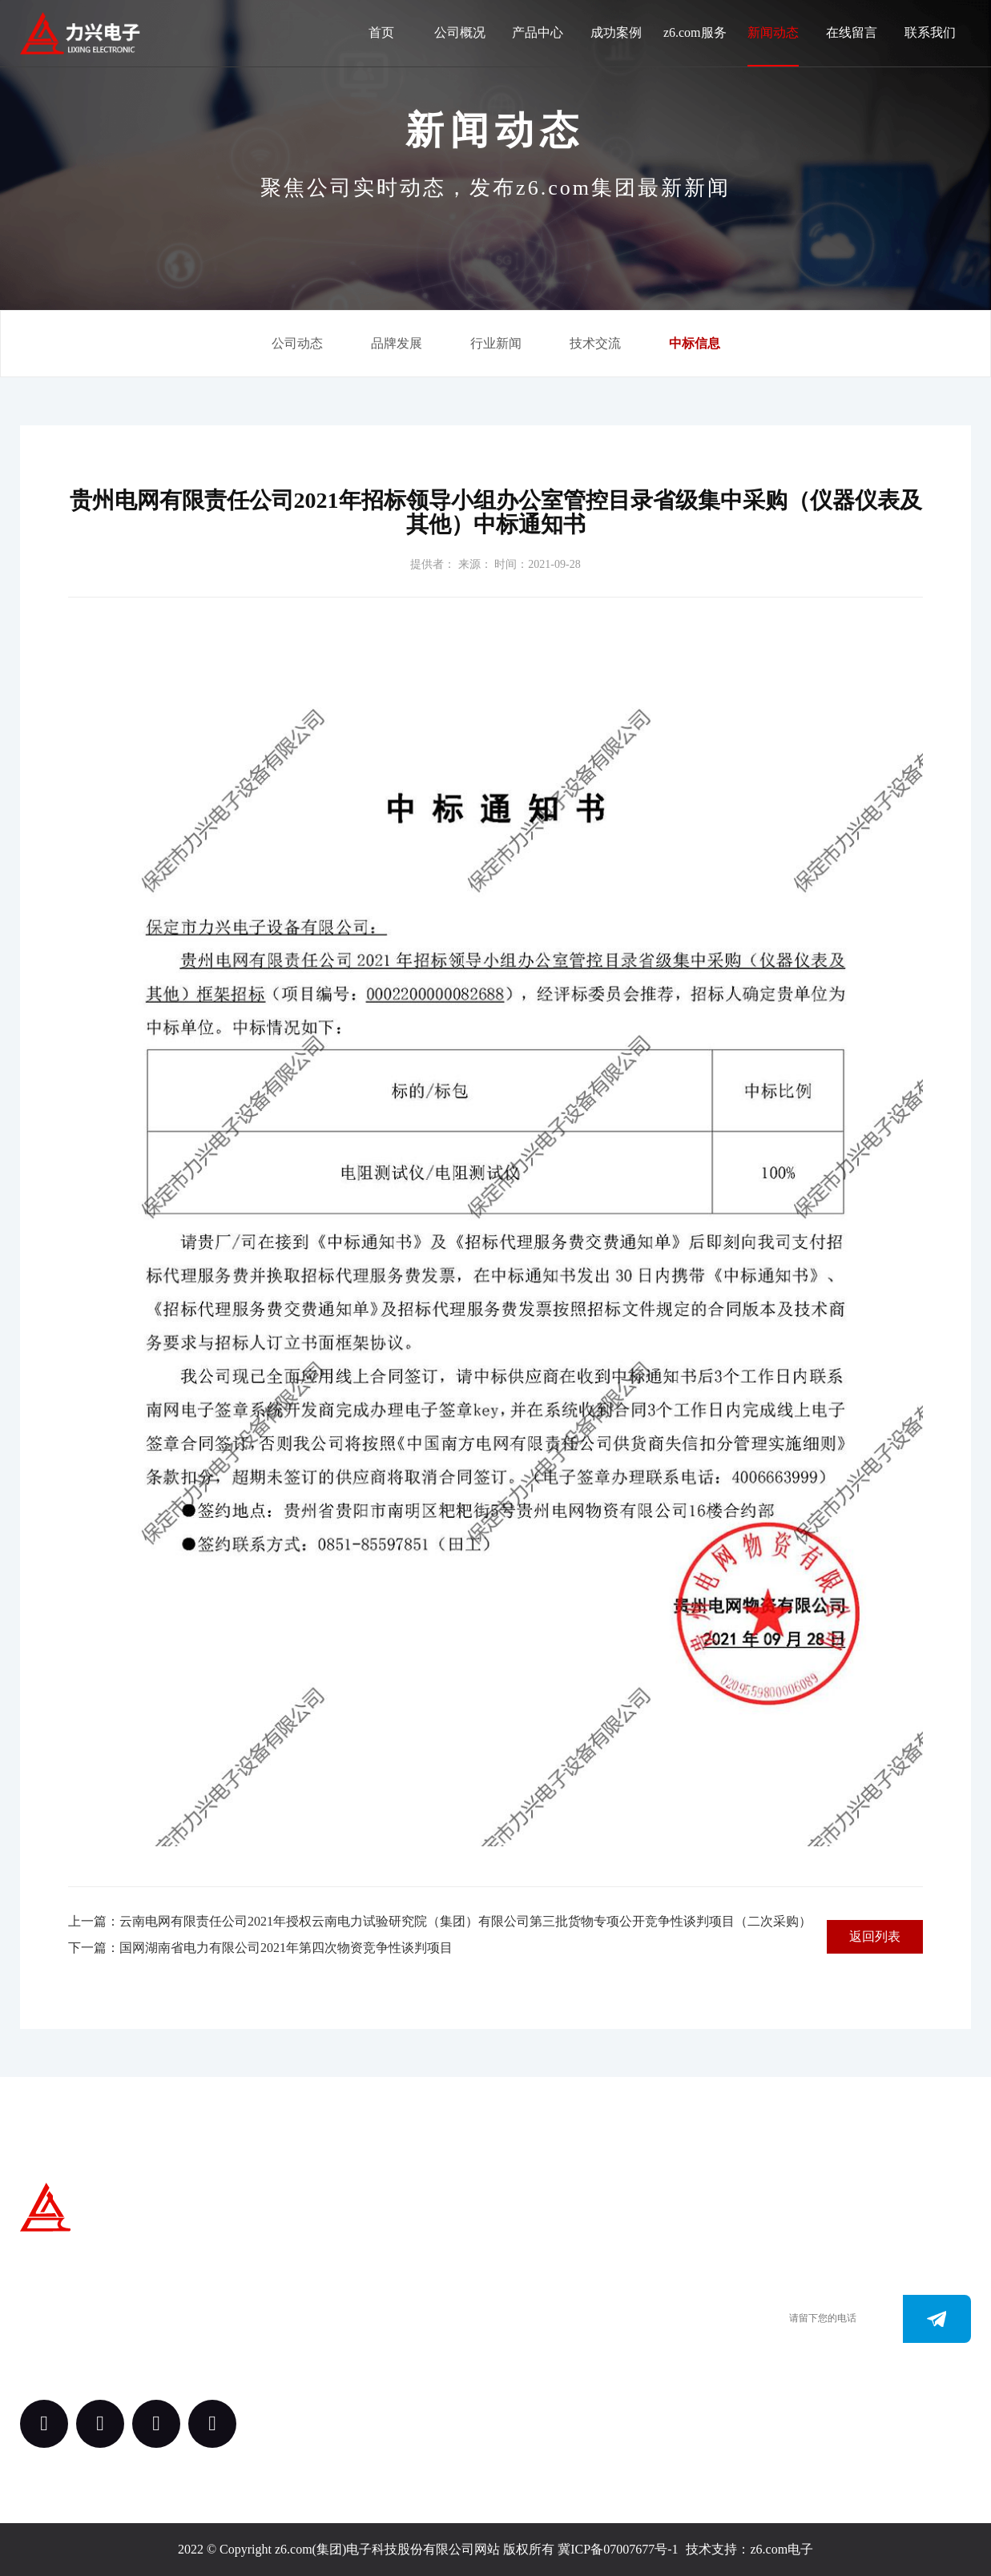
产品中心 (537, 32)
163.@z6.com (559, 2381)
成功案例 (616, 32)
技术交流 (595, 343)
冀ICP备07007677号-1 (618, 2549)
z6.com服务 (695, 32)
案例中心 (406, 2341)
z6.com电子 (781, 2549)
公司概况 (459, 32)
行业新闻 (496, 343)
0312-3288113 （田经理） (592, 2309)
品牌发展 (396, 343)
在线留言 (851, 32)
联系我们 (930, 32)
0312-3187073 (561, 2333)
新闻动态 (773, 32)
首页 (381, 32)
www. (539, 2357)
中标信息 (694, 343)
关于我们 (406, 2253)
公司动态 (297, 343)
